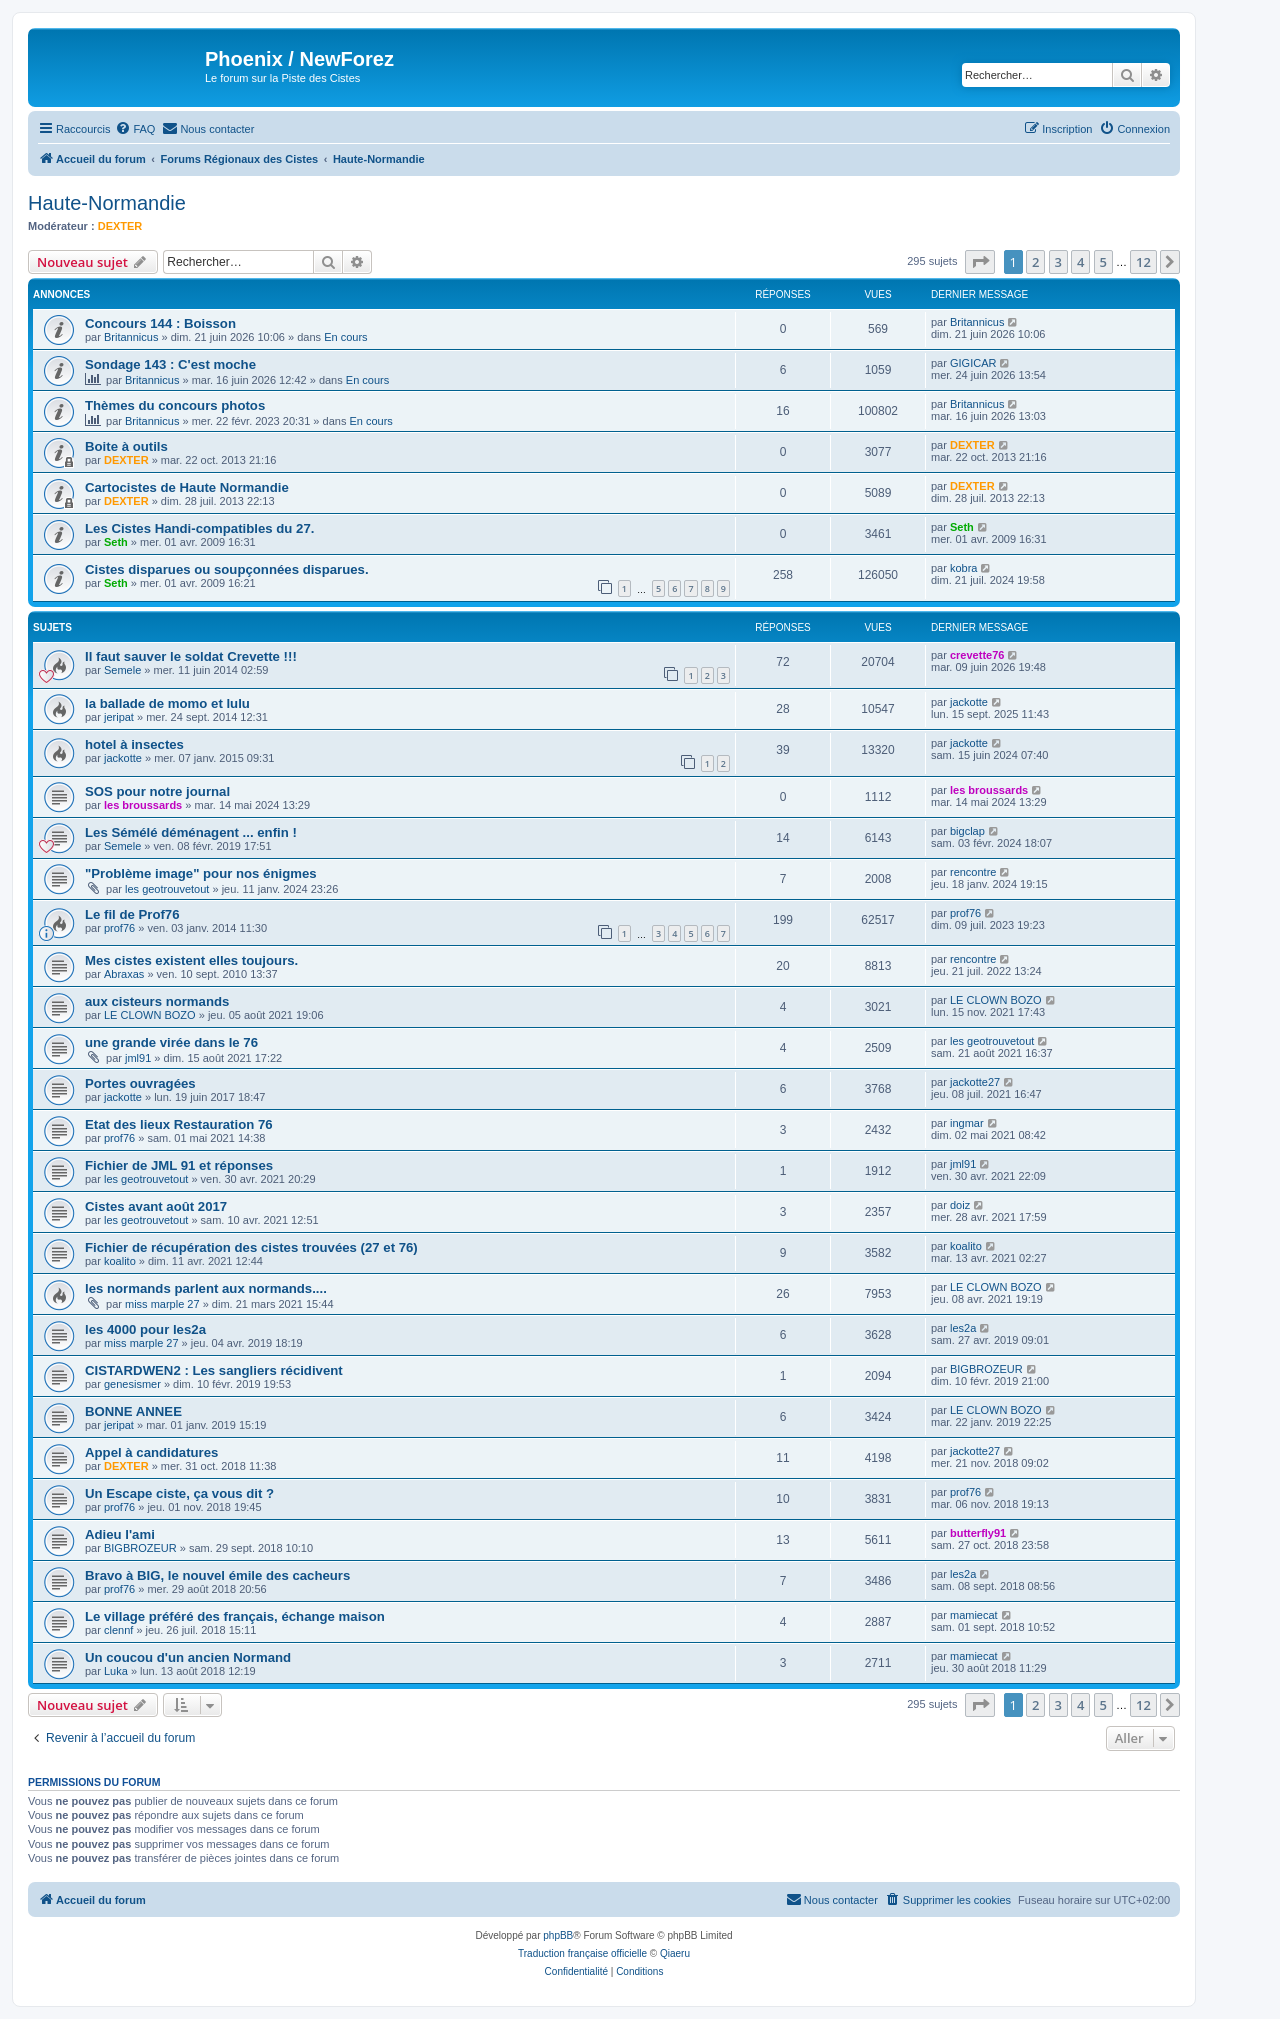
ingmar (967, 1123)
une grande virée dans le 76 (171, 1042)
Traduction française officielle (582, 1953)
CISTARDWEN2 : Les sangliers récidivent (214, 1370)
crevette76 (977, 655)
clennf (118, 1630)
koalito (120, 1261)
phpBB (558, 1935)
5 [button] (1103, 262)
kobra (964, 568)
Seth (116, 542)
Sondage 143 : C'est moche (170, 364)
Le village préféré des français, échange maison (235, 1616)
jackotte (969, 702)
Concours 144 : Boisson (160, 323)
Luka (116, 1671)
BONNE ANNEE (133, 1411)
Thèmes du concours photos (175, 405)
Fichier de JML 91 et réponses (179, 1165)
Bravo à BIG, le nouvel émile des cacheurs (217, 1575)
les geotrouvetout (167, 889)
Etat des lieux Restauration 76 (179, 1124)
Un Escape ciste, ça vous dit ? (179, 1493)
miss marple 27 (162, 1304)
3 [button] (1058, 262)
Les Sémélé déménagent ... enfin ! (191, 832)
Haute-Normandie (107, 203)
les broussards (143, 805)
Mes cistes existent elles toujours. (191, 960)
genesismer (132, 1384)
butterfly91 (978, 1533)
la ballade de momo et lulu (167, 703)
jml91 (138, 1058)
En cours (345, 337)
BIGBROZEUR (986, 1369)
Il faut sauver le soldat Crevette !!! (191, 656)
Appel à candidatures (151, 1452)
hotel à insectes (134, 744)
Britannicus (131, 337)
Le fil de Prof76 (132, 914)
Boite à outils (126, 446)
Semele (122, 670)
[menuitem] (135, 129)
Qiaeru (675, 1953)
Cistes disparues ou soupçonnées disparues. (227, 569)
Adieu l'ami (120, 1534)
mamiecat (974, 1615)
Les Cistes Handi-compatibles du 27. (199, 528)
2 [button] (1035, 262)
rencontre (973, 872)
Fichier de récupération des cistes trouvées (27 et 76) (251, 1247)
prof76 (119, 928)
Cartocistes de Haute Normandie (187, 487)
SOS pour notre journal (157, 791)
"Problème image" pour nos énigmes (201, 873)
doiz (960, 1205)
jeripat (119, 717)
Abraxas (124, 974)
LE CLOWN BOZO (150, 1015)
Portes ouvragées (140, 1083)
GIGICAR (973, 363)
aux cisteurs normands (157, 1001)
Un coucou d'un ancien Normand (188, 1657)
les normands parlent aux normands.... (206, 1288)
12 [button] (1143, 262)
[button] (980, 262)
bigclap (967, 831)
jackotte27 (975, 1082)
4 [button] (1080, 262)
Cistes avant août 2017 (156, 1206)
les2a (963, 1328)
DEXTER (120, 226)
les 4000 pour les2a (145, 1329)
